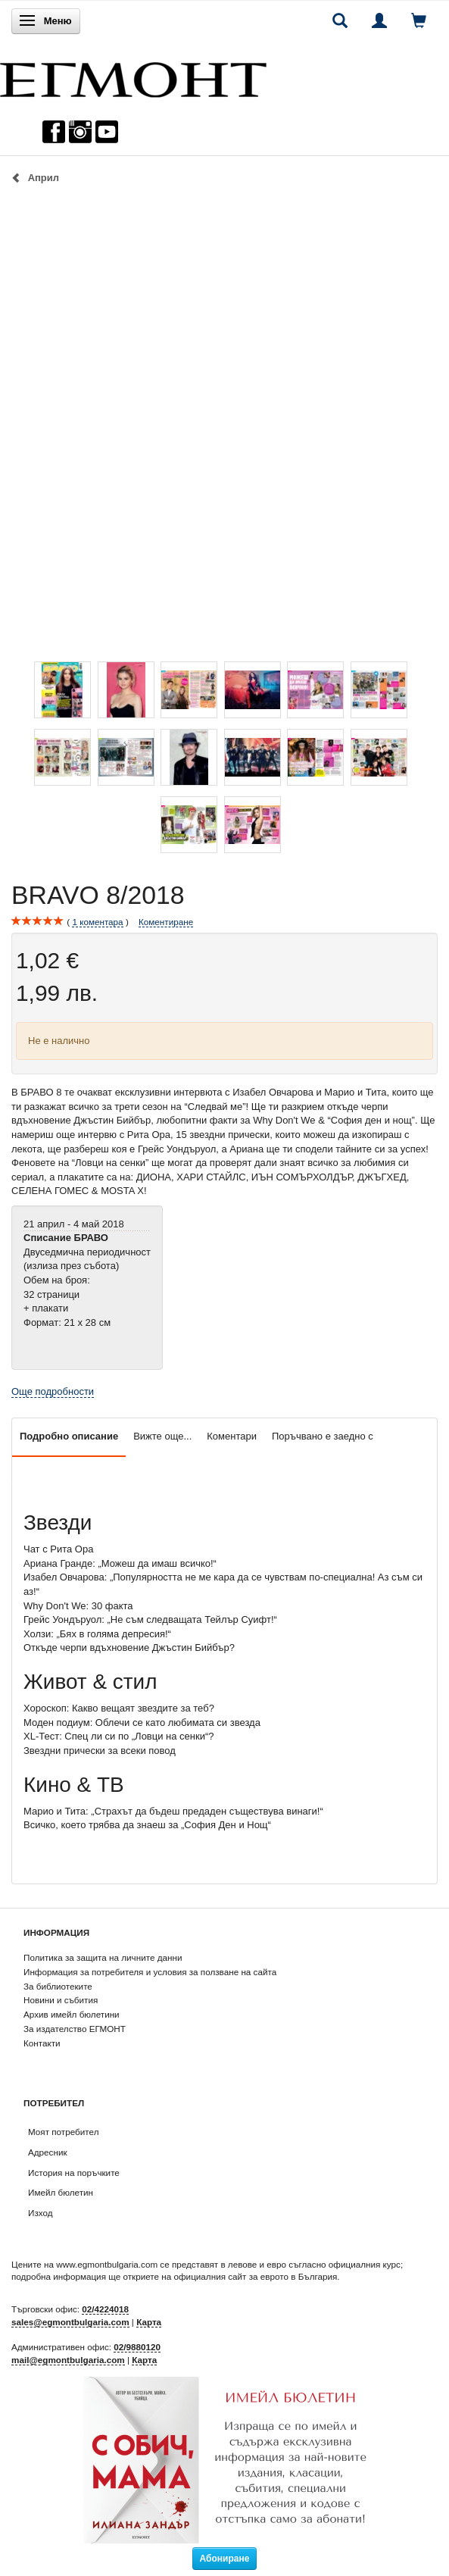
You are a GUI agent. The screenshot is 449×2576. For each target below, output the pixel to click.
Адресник (47, 2152)
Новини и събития (60, 2000)
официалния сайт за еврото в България (255, 2276)
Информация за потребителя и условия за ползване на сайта (149, 1972)
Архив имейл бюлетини (71, 2014)
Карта (148, 2322)
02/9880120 (137, 2347)
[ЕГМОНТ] (133, 76)
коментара (97, 922)
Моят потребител (63, 2132)
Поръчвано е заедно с (322, 1436)
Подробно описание (69, 1436)
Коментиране (166, 922)
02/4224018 (105, 2309)
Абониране (225, 2558)
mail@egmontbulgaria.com (68, 2360)
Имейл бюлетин (60, 2192)
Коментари (232, 1436)
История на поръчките (74, 2172)
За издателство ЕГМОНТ (74, 2029)
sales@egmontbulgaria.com (70, 2322)
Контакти (42, 2043)
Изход (40, 2213)
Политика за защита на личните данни (102, 1957)
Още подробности (52, 1391)
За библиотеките (57, 1986)
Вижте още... (162, 1436)
